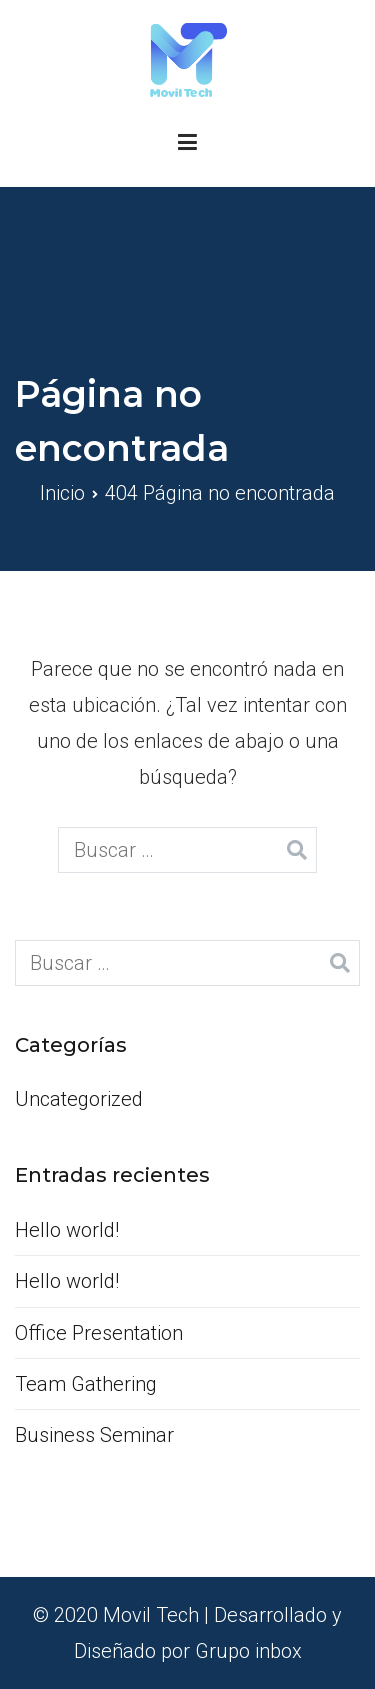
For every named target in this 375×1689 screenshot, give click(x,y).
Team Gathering (86, 1384)
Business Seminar (94, 1435)
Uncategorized (79, 1099)
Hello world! (67, 1230)
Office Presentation (99, 1333)
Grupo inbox (248, 1651)
